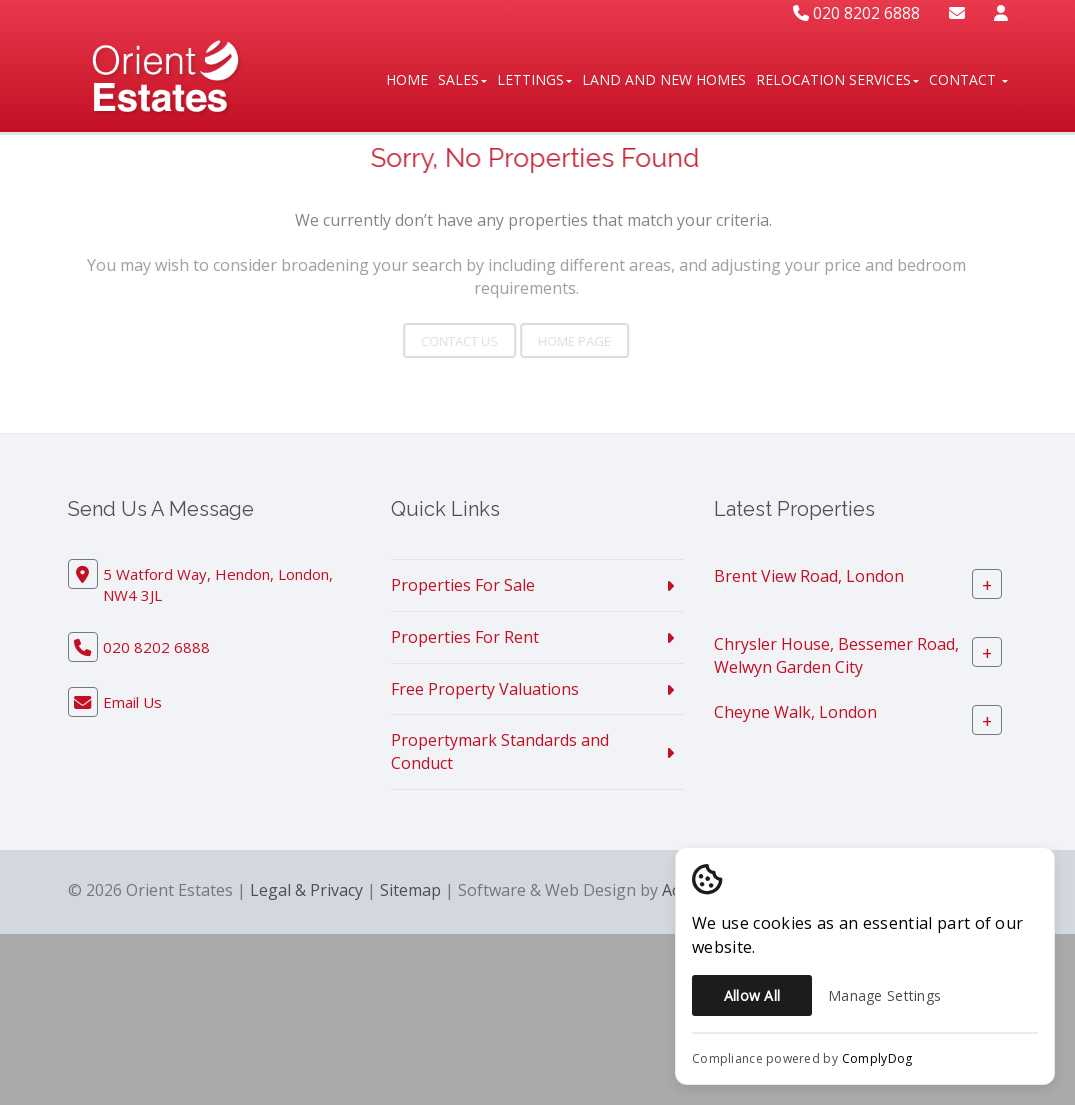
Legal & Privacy (306, 890)
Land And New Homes (664, 79)
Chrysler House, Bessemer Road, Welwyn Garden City (836, 655)
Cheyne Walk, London (795, 712)
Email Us (132, 702)
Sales (462, 79)
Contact (968, 79)
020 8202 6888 (856, 13)
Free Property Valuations (485, 689)
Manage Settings (884, 995)
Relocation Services (837, 79)
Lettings (534, 79)
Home (407, 79)
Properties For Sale (463, 585)
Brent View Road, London (809, 576)
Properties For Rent (465, 637)
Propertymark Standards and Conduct (500, 751)
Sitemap (410, 890)
